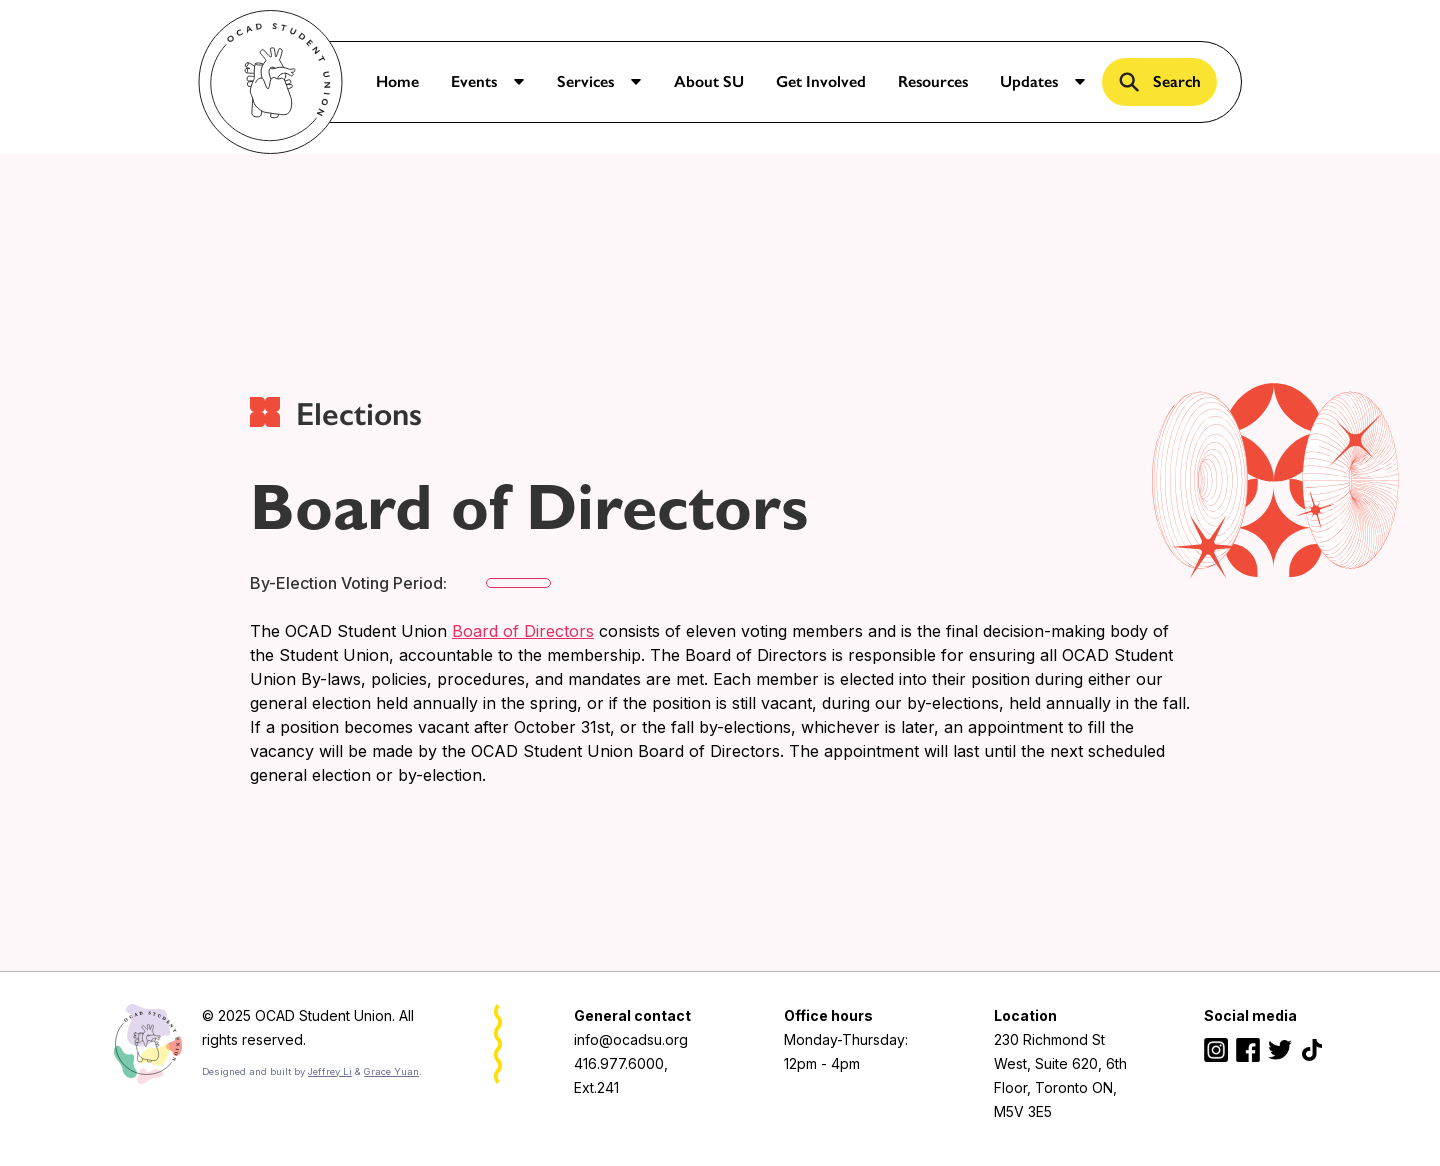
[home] (270, 82)
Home (397, 81)
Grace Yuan (391, 1071)
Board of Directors (523, 631)
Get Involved (821, 81)
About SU (709, 81)
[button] (488, 82)
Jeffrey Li (330, 1071)
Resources (933, 81)
